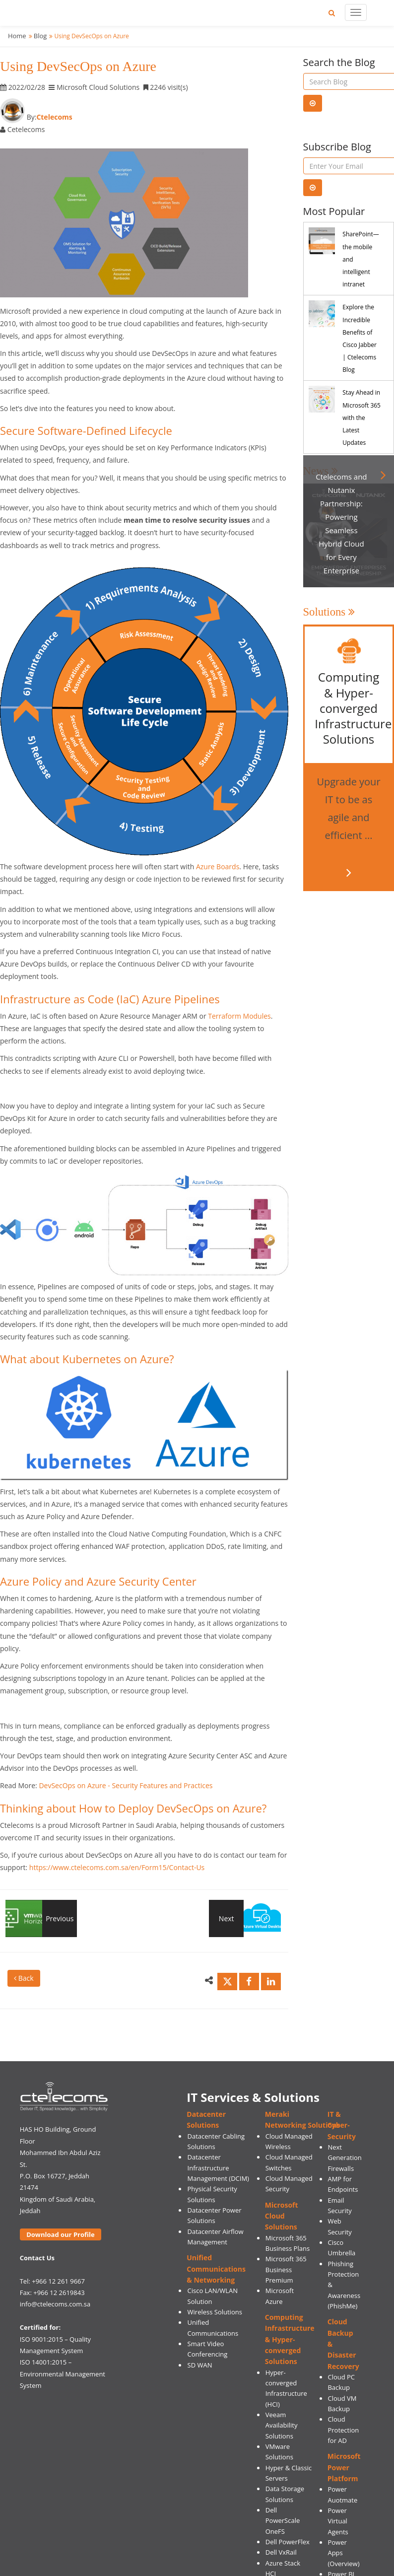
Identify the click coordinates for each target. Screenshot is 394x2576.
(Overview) (343, 2563)
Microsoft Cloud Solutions (281, 2216)
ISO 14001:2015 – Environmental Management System (62, 2374)
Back (24, 1978)
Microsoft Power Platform (344, 2467)
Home (17, 35)
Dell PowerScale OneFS (282, 2521)
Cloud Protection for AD (343, 2430)
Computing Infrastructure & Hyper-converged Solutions (290, 2339)
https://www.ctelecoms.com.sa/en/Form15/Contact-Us (116, 1867)
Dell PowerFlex (287, 2541)
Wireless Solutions (215, 2311)
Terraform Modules (239, 1016)
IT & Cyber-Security (342, 2125)
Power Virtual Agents (338, 2521)
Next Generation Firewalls (344, 2158)
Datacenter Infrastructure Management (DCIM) (218, 2168)
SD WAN (200, 2365)
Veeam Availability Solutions (281, 2425)
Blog (40, 35)
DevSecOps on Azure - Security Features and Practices (125, 1785)
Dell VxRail (281, 2552)
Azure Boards (217, 866)
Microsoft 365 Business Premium (286, 2269)
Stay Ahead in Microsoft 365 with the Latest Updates (361, 417)
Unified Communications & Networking (216, 2269)
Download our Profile (60, 2234)
